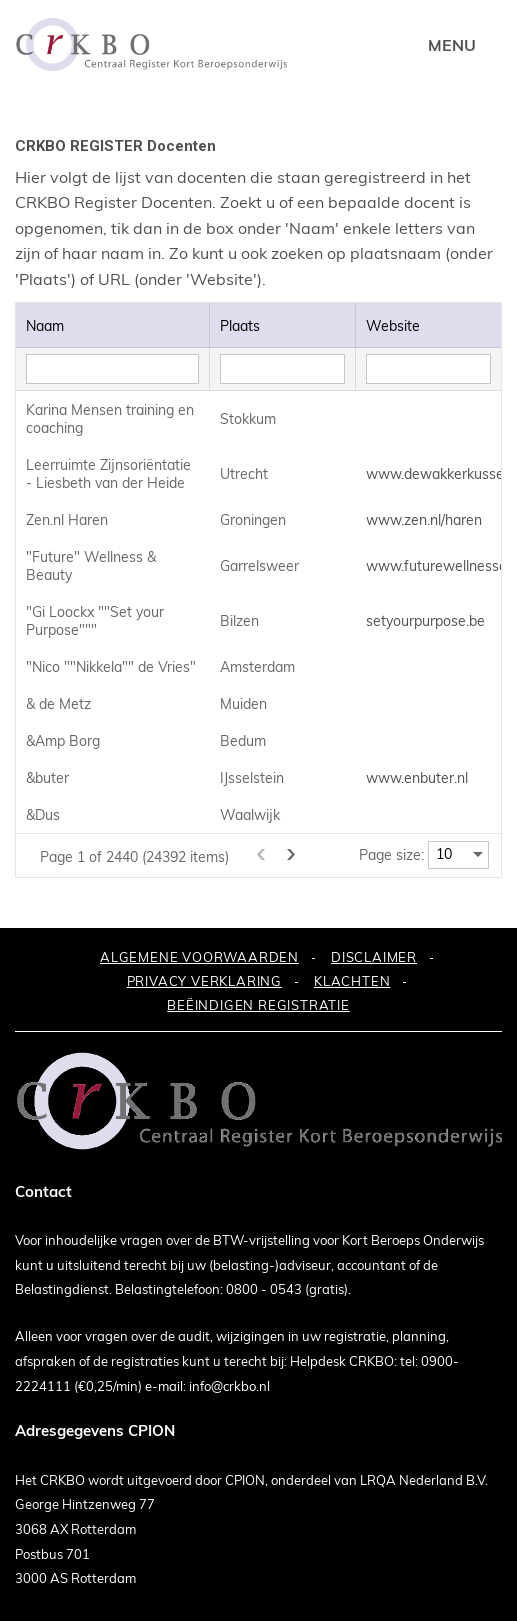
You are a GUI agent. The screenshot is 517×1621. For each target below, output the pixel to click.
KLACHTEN (352, 981)
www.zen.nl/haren (424, 520)
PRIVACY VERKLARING (204, 981)
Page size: (391, 855)
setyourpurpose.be (425, 621)
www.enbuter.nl (417, 778)
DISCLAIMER (374, 957)
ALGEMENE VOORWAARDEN (199, 957)
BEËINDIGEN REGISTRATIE (258, 1005)
